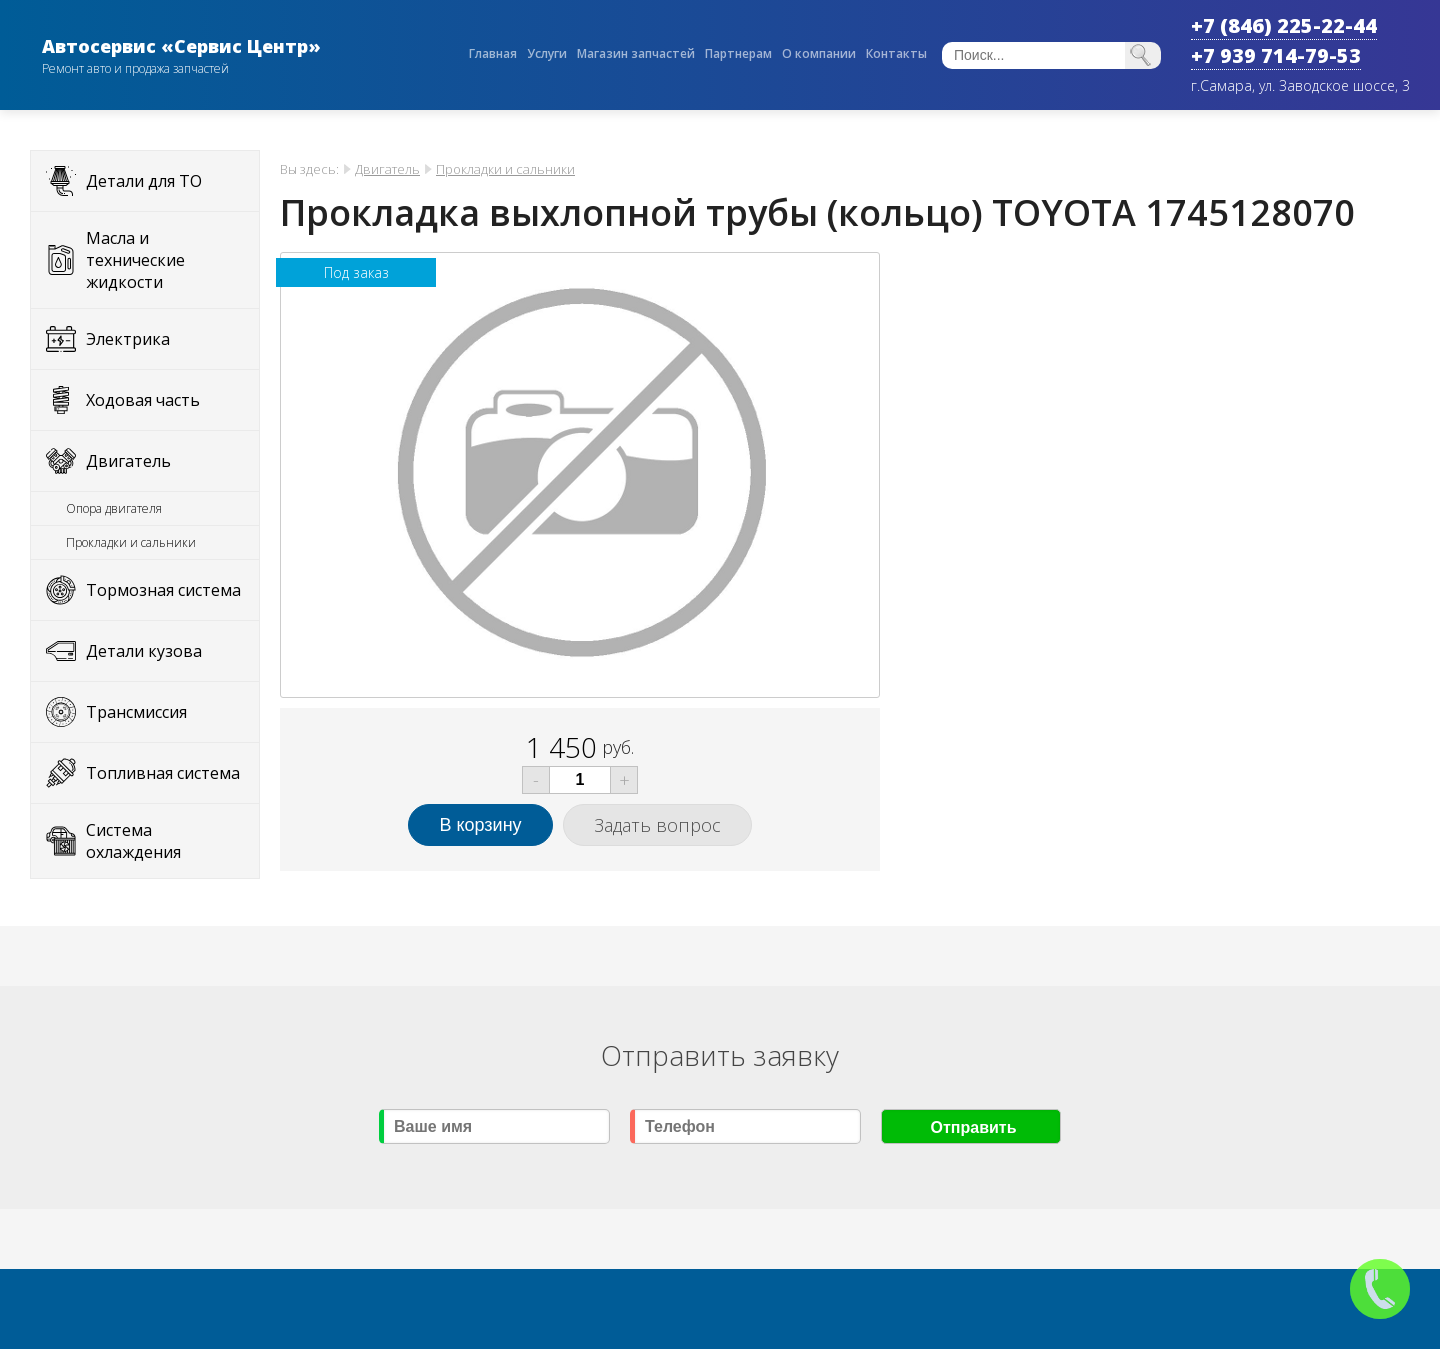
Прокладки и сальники (131, 542)
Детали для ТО (144, 181)
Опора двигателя (114, 508)
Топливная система (163, 773)
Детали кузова (144, 651)
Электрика (128, 339)
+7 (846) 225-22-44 (1284, 25)
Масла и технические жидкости (135, 260)
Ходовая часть (143, 400)
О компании (819, 53)
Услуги (547, 53)
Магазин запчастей (636, 53)
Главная (493, 53)
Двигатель (128, 461)
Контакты (896, 53)
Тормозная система (163, 590)
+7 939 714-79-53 (1276, 55)
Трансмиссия (136, 712)
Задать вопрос (657, 825)
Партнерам (738, 53)
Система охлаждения (133, 841)
